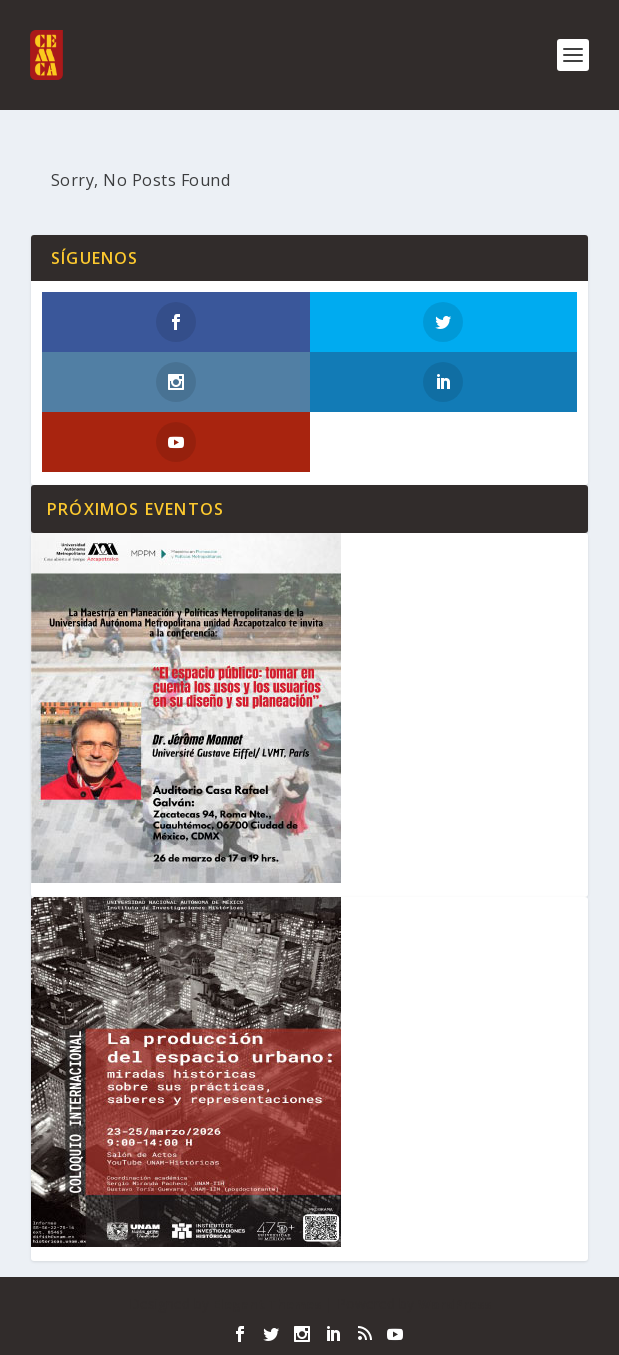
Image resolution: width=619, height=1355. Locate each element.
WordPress (454, 1304)
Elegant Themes (267, 1304)
